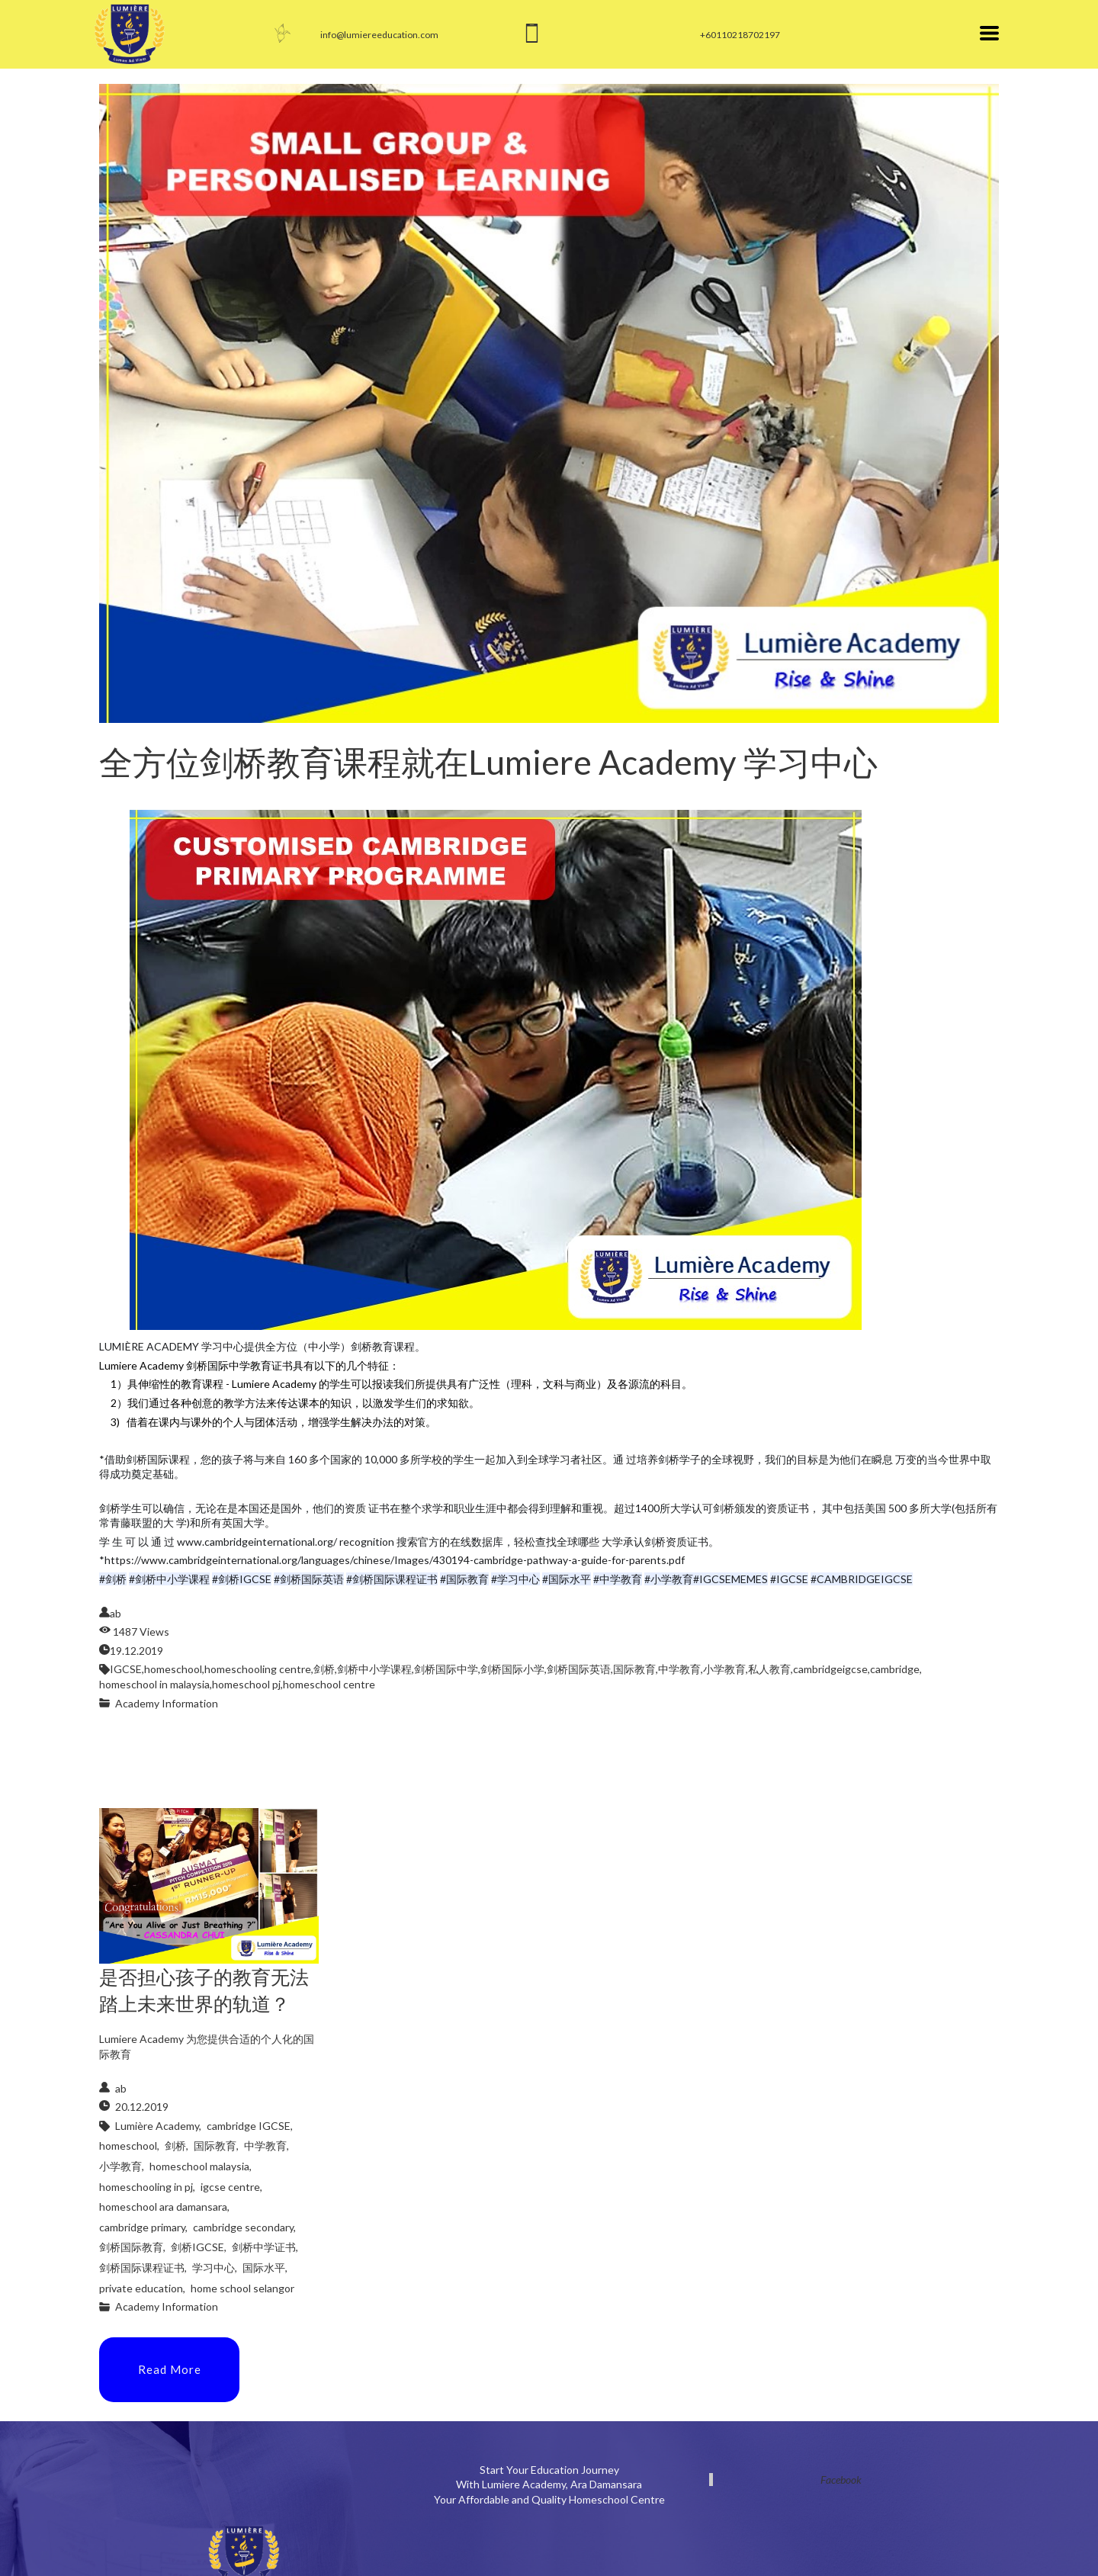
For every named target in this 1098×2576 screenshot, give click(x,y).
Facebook (841, 2479)
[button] (989, 33)
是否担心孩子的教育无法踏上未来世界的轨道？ (204, 1990)
